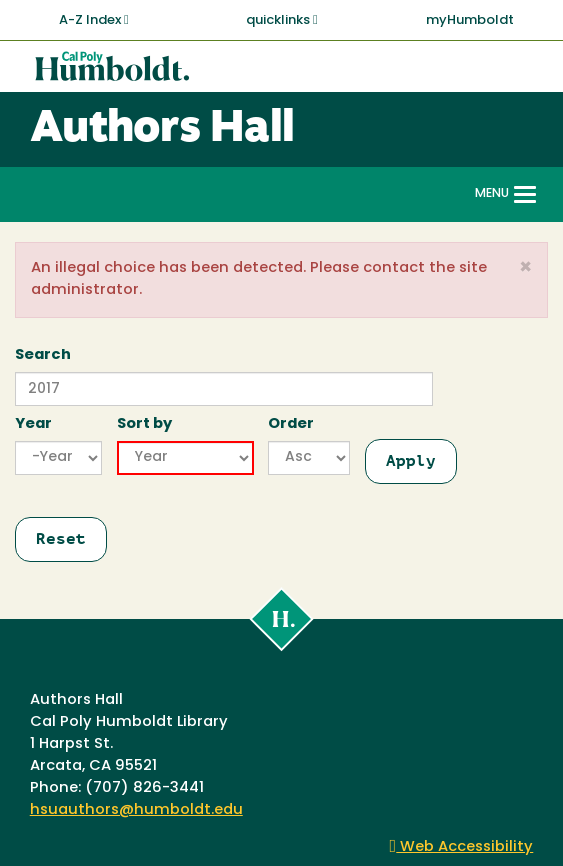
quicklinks (282, 20)
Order (291, 424)
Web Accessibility (462, 847)
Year (33, 424)
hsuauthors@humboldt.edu (136, 810)
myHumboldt (470, 20)
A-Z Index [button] (94, 20)
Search (43, 355)
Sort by (144, 424)
